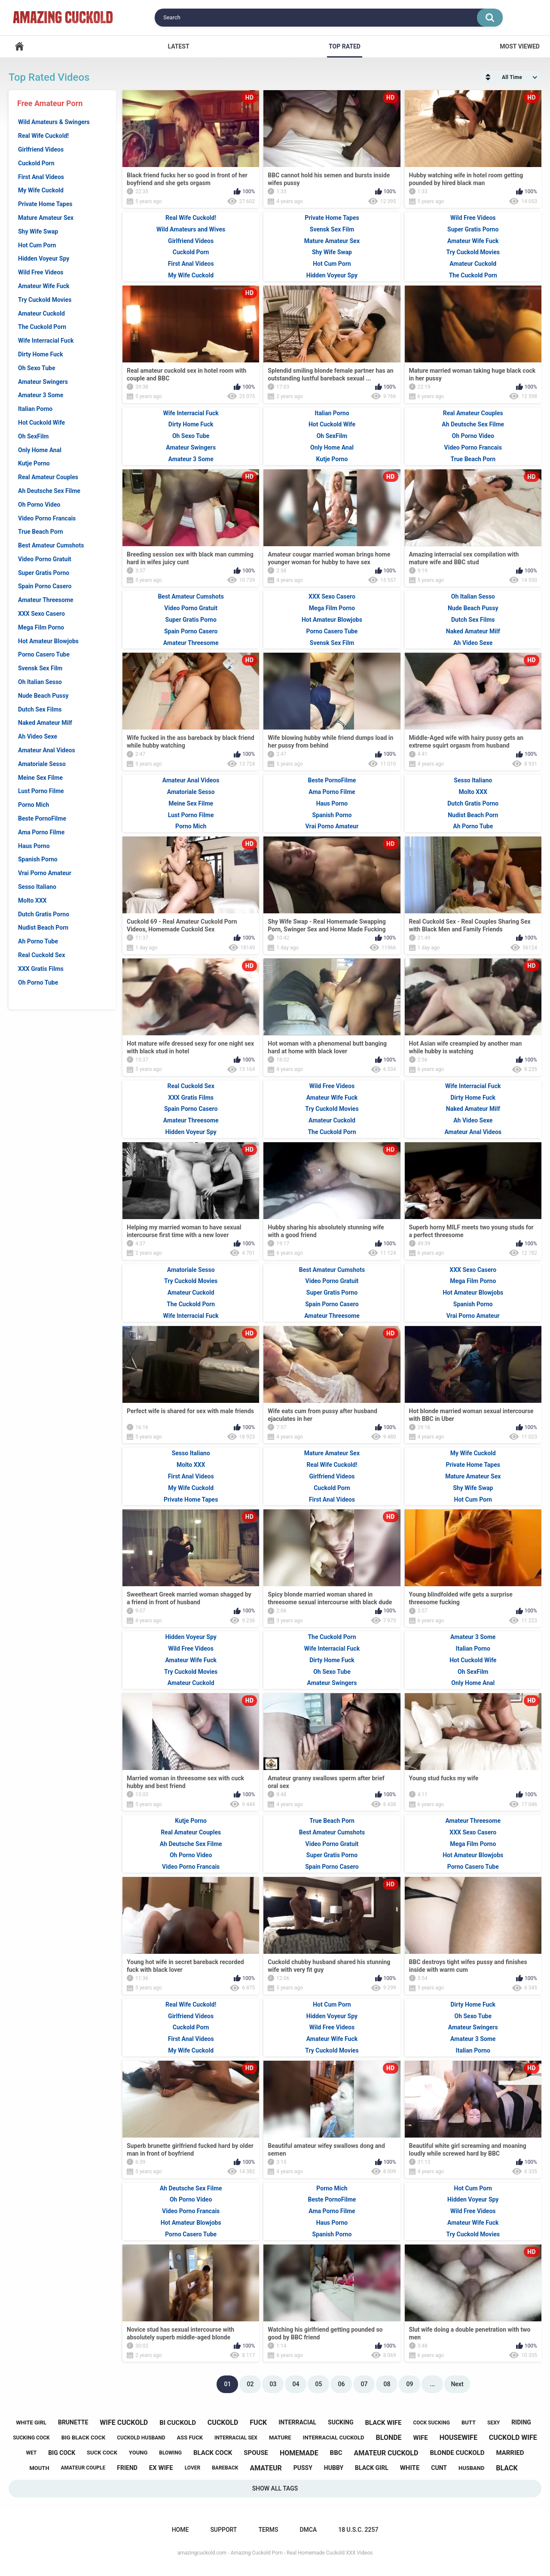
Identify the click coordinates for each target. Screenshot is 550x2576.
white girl (31, 2422)
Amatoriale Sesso (42, 763)
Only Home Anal (39, 450)
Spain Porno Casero (44, 586)
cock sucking (431, 2423)
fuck (258, 2422)
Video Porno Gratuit (44, 559)
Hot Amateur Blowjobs (48, 641)
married (510, 2453)
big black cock (83, 2437)
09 (409, 2384)
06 (341, 2384)
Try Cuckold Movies (44, 299)
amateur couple (83, 2468)
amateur (265, 2468)
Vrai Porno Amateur (44, 873)
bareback (225, 2468)
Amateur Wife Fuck (44, 286)
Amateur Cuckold (41, 313)
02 (250, 2384)
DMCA (308, 2529)
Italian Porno (35, 408)
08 (386, 2384)
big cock (61, 2452)
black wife (383, 2423)
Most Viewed (520, 46)
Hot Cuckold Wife (41, 422)
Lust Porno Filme (41, 791)
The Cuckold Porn (42, 326)
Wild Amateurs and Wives (190, 229)
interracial (297, 2422)
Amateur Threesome (45, 599)
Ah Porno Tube (38, 941)
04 (295, 2384)
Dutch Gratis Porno (43, 914)
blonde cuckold (457, 2453)
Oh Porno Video (39, 504)
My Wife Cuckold (41, 190)
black (506, 2468)
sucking (340, 2422)
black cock (212, 2453)
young (138, 2452)
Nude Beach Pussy (43, 695)
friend (127, 2467)
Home (19, 47)
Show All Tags (275, 2488)
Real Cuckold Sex (41, 955)
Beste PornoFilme (42, 818)
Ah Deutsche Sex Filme (49, 490)
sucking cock (31, 2438)
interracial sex (235, 2438)
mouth (39, 2468)
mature (280, 2437)
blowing (170, 2453)
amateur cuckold (386, 2453)
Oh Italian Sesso (40, 681)
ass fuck (189, 2437)
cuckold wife (513, 2437)
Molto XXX (32, 900)
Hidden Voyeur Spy (43, 258)
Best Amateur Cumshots (51, 545)
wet (31, 2453)
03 (272, 2384)
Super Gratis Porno (43, 572)
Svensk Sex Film (40, 668)
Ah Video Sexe (37, 736)
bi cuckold (177, 2423)
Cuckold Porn (36, 163)
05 (318, 2384)
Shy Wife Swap (38, 231)
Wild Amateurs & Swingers (54, 122)
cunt (439, 2467)
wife (420, 2438)
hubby (333, 2467)
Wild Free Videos (41, 272)
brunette (73, 2422)
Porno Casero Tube (44, 654)
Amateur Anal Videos (46, 750)
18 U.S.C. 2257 (358, 2529)
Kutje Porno (34, 463)
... (432, 2384)
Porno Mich (33, 804)
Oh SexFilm (33, 436)
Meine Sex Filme (40, 777)
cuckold (223, 2422)
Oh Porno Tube (38, 982)
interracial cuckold (333, 2437)
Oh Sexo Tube (36, 368)
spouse (256, 2453)
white (410, 2468)
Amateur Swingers (43, 381)
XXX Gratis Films (41, 968)
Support (223, 2529)
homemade (299, 2453)
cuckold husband (141, 2438)
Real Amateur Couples (48, 477)
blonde (389, 2437)
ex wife (161, 2468)
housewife (458, 2437)
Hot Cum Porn (37, 245)
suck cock (102, 2452)
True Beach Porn (40, 531)
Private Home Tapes (45, 204)
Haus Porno (34, 845)
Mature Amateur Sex (45, 217)
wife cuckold (124, 2422)
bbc (336, 2453)
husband (471, 2468)
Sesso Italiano (37, 886)
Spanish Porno (38, 859)
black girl (371, 2467)
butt (468, 2422)
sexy (493, 2423)
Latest (178, 46)
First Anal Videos (41, 176)
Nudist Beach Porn (43, 927)
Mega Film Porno (41, 627)
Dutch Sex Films (40, 709)
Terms (268, 2529)
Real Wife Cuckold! (43, 135)
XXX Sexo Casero (41, 613)
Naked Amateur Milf (45, 722)
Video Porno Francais (47, 518)
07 (364, 2384)
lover (193, 2468)
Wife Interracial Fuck (45, 340)
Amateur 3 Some (40, 395)
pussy (302, 2467)
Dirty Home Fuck (40, 354)
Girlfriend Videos (41, 149)
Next (457, 2384)
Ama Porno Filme (41, 832)
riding (521, 2422)
